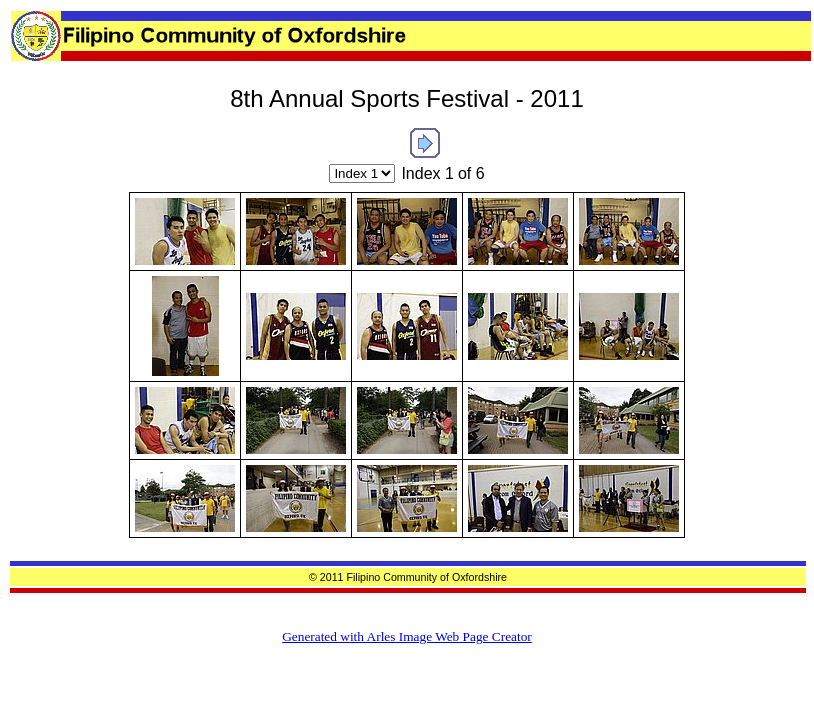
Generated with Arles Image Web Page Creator (407, 636)
